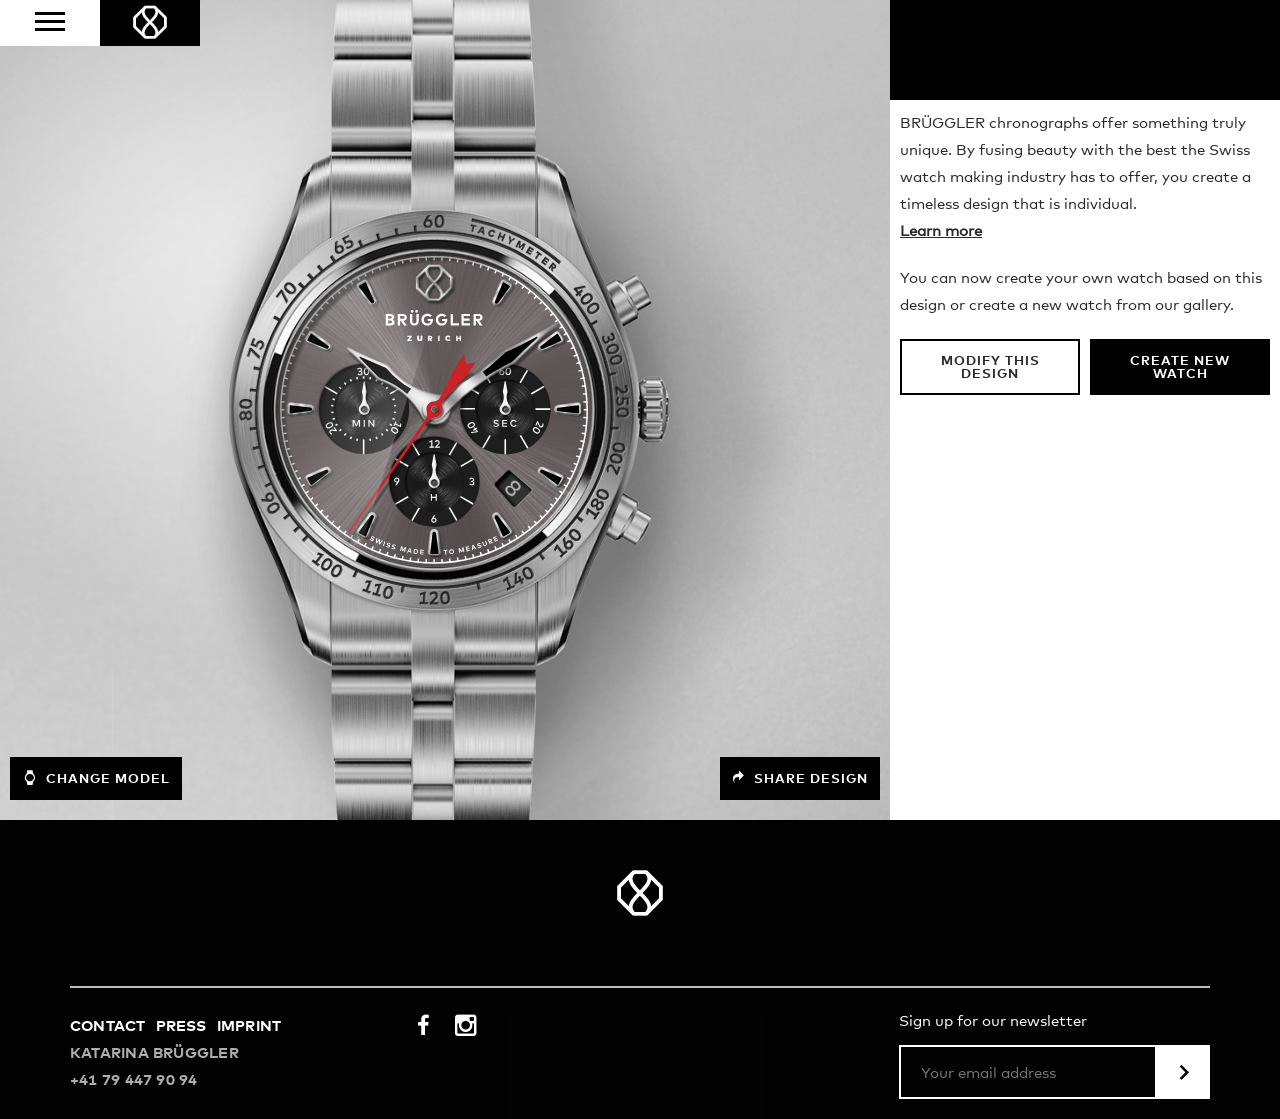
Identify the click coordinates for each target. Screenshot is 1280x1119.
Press (181, 1026)
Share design (800, 778)
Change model (96, 778)
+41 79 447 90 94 (134, 1080)
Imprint (249, 1026)
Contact (108, 1026)
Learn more (941, 231)
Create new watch (1180, 368)
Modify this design (990, 368)
